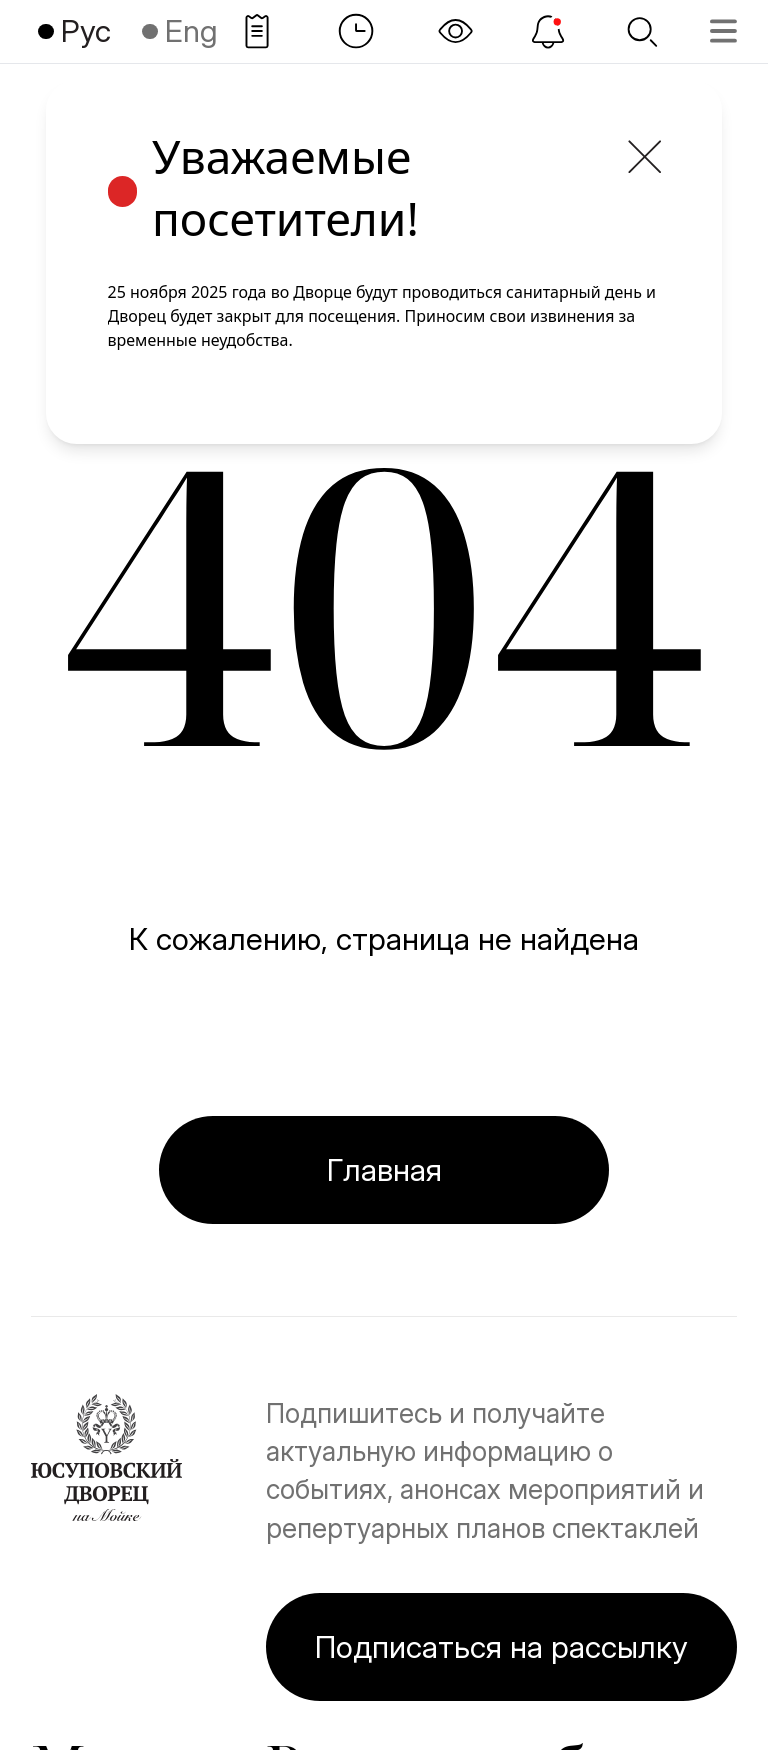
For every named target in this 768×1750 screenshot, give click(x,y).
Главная (384, 1169)
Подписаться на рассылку (501, 1646)
